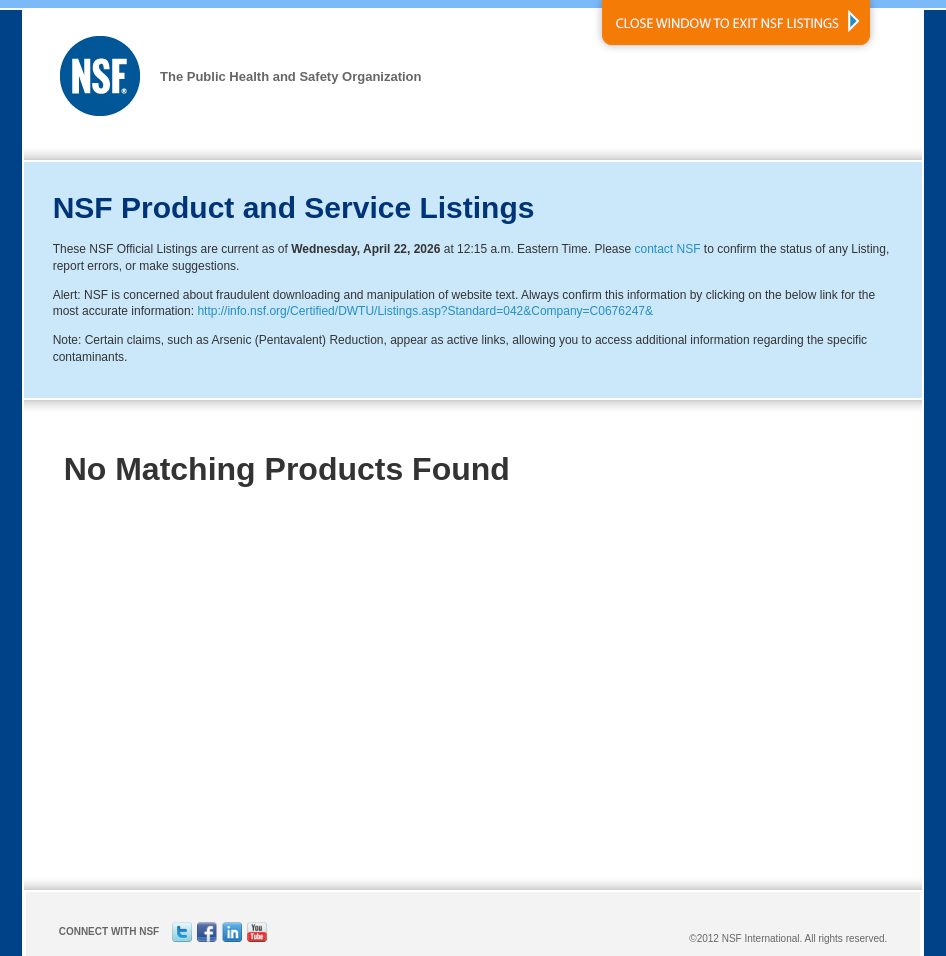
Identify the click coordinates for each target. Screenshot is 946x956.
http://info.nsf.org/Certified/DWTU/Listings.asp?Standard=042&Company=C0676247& (425, 311)
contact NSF (668, 249)
